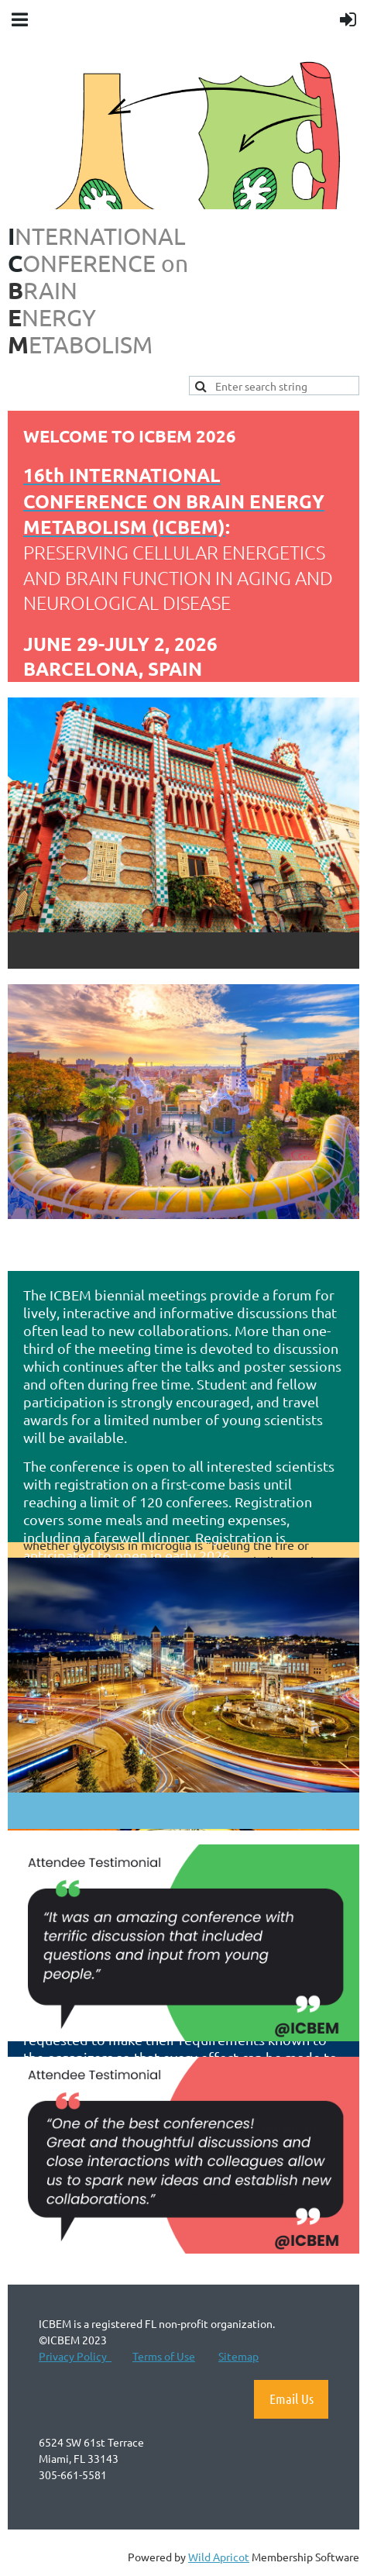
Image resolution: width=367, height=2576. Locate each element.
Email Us (291, 2398)
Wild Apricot (218, 2557)
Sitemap (238, 2356)
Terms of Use (163, 2356)
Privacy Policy (75, 2356)
